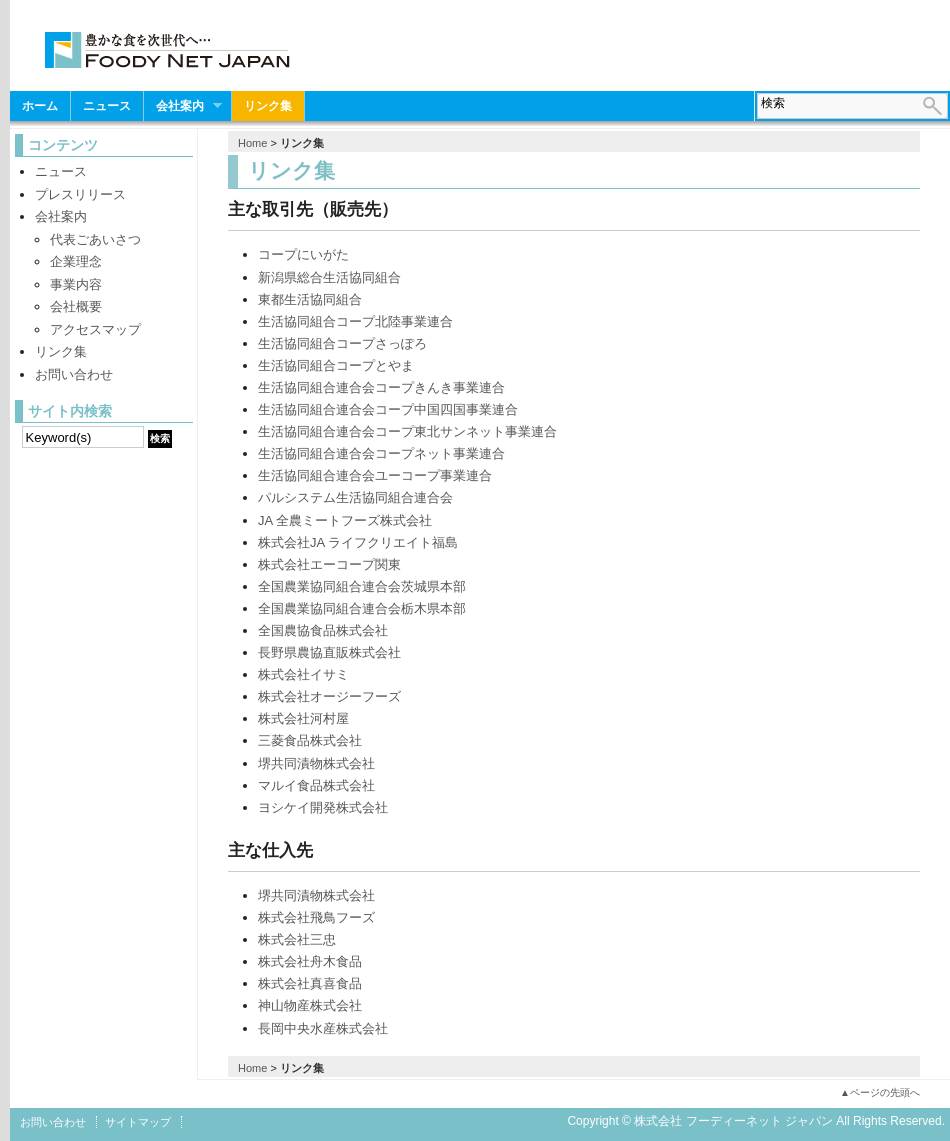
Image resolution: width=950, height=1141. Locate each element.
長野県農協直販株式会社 (329, 652)
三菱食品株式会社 (310, 740)
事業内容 (76, 284)
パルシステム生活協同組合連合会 (355, 497)
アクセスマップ (95, 329)
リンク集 (268, 106)
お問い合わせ (74, 374)
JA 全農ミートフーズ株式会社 (345, 520)
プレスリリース (80, 194)
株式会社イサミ (303, 674)
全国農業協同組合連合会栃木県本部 (362, 608)
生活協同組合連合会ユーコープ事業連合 (375, 475)
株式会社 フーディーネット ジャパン (167, 53)
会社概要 (76, 306)
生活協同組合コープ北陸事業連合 (355, 321)
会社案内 (183, 106)
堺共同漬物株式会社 (316, 763)
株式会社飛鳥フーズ (316, 917)
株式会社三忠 (297, 939)
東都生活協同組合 (310, 299)
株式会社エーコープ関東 (329, 564)
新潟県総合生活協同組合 (329, 277)
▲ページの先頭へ (880, 1092)
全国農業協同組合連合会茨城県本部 (362, 586)
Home (252, 143)
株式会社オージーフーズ (329, 696)
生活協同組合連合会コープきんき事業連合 (381, 387)
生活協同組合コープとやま (336, 365)
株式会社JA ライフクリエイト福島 (358, 542)
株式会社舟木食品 (310, 961)
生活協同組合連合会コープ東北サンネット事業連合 (407, 431)
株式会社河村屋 (303, 718)
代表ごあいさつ (95, 239)
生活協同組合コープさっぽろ (342, 343)
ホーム (40, 106)
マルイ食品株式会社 (316, 785)
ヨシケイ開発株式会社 (323, 807)
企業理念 (76, 261)
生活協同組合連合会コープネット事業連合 (381, 453)
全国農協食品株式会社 (323, 630)
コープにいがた (303, 254)
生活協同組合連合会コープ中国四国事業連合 (388, 409)
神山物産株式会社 (310, 1005)
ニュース (107, 106)
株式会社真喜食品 (310, 983)
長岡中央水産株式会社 (323, 1028)
